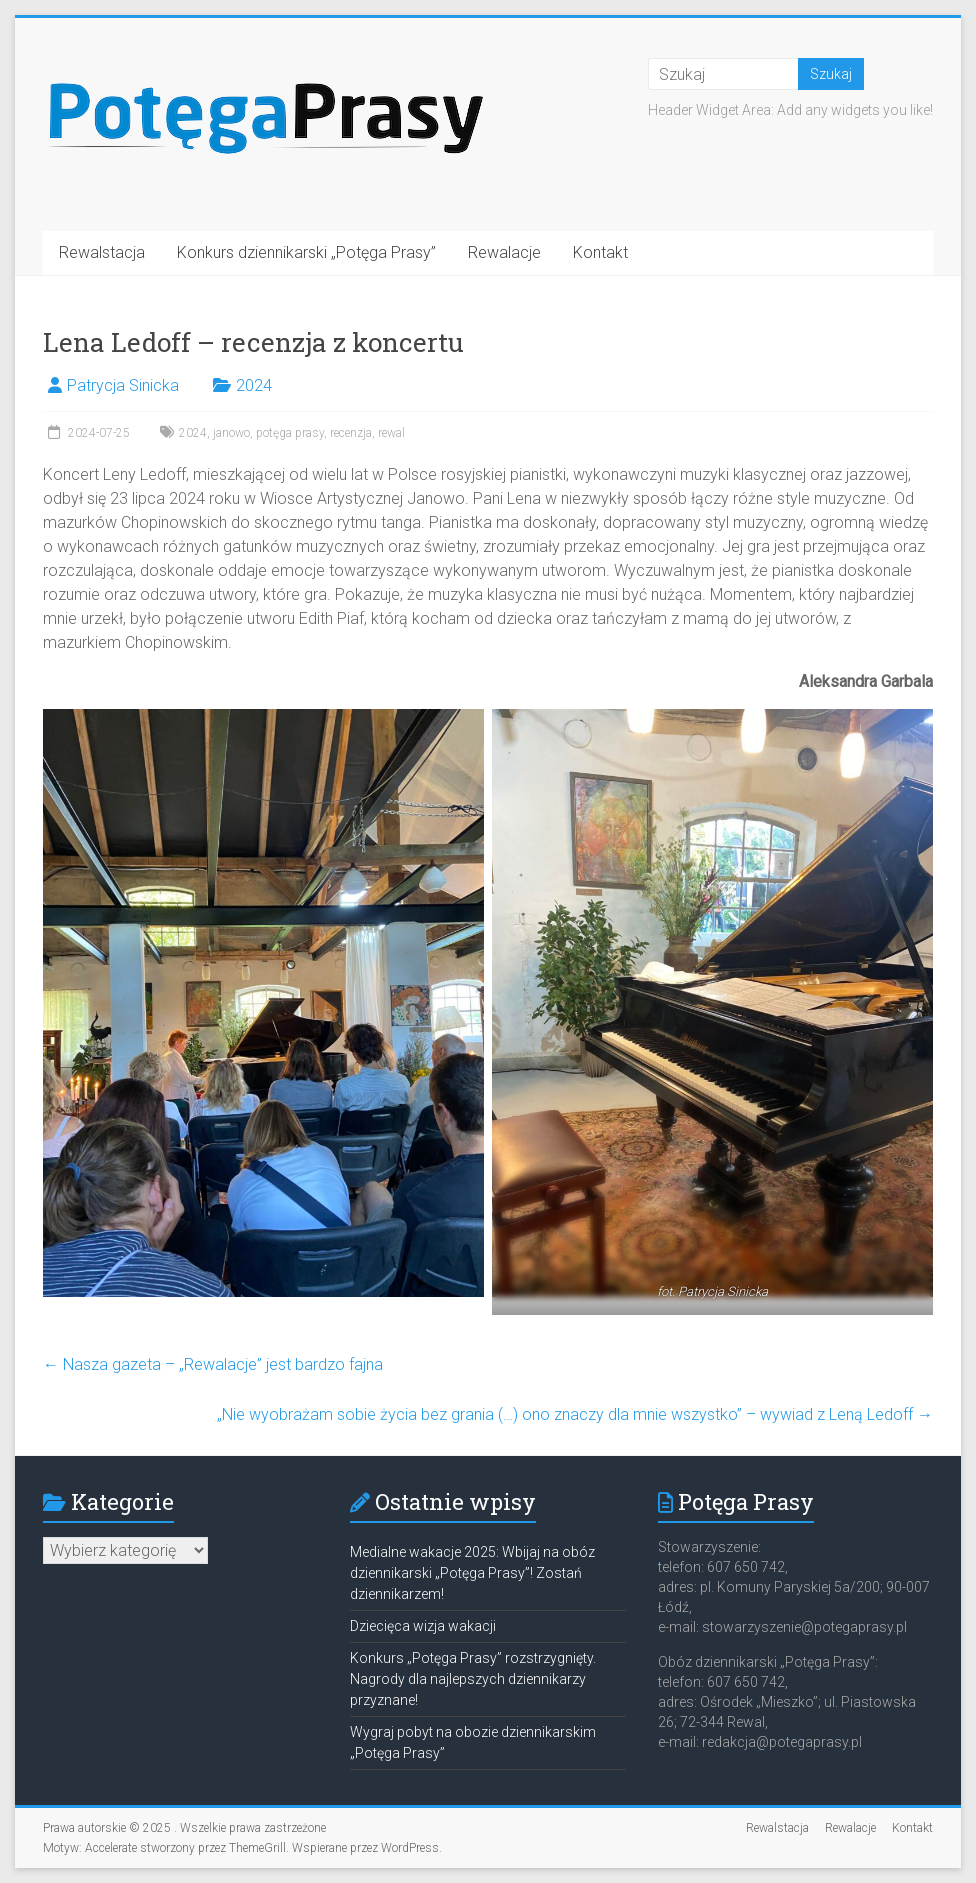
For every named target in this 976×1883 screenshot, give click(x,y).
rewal (391, 433)
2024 (254, 385)
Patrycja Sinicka (123, 385)
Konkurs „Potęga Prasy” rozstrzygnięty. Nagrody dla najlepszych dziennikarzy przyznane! (473, 1679)
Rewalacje (504, 252)
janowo (231, 433)
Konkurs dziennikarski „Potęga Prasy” (306, 252)
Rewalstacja (102, 252)
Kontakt (600, 252)
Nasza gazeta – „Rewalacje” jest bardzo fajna (213, 1364)
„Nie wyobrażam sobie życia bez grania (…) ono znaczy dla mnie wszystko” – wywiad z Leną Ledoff (575, 1414)
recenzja (351, 433)
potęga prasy (290, 433)
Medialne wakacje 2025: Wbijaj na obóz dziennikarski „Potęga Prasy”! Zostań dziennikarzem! (472, 1573)
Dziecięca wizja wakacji (423, 1626)
